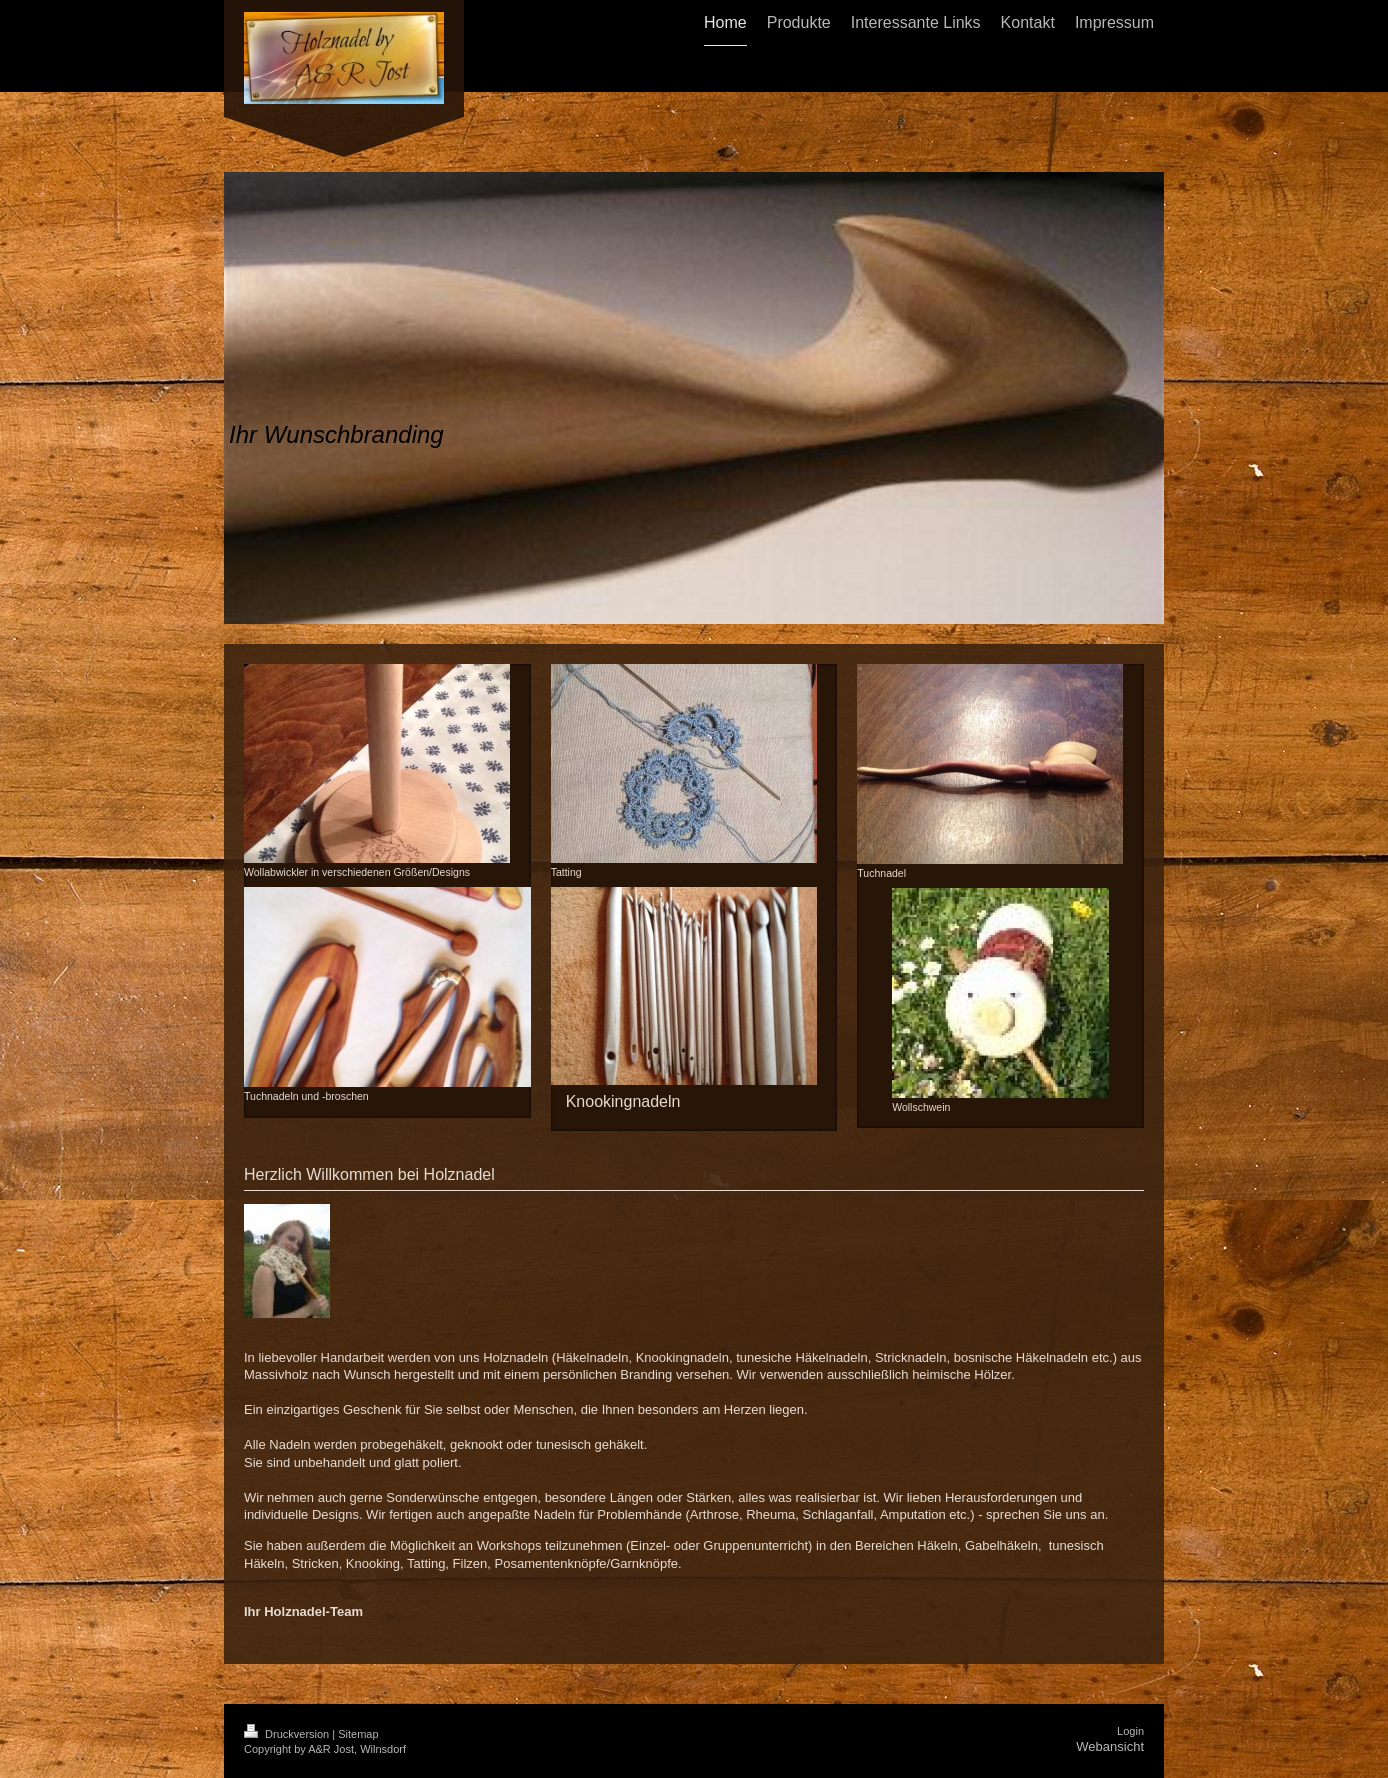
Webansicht (1110, 1746)
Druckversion (288, 1734)
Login (1130, 1731)
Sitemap (358, 1734)
